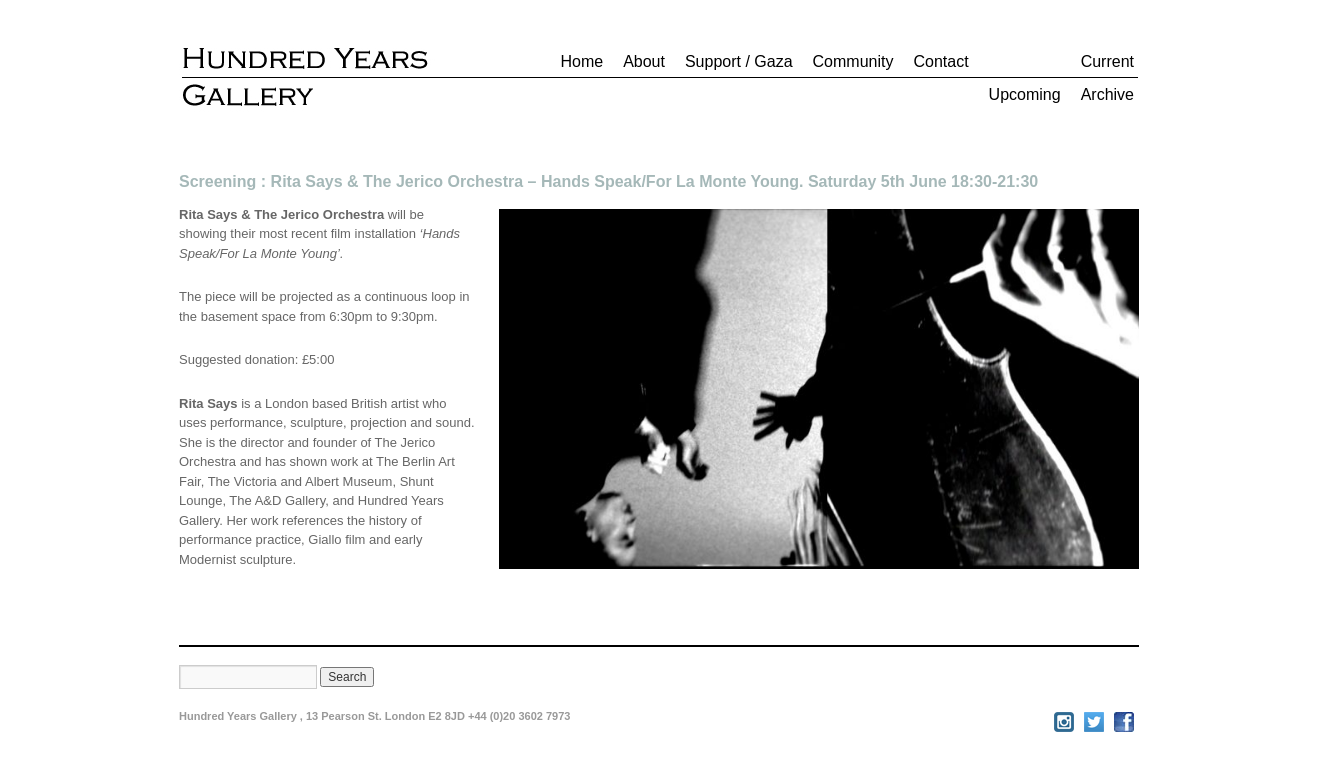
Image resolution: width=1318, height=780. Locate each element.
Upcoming (1025, 94)
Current (1107, 61)
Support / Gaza (739, 61)
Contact (940, 61)
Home (581, 61)
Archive (1107, 94)
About (644, 61)
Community (853, 61)
